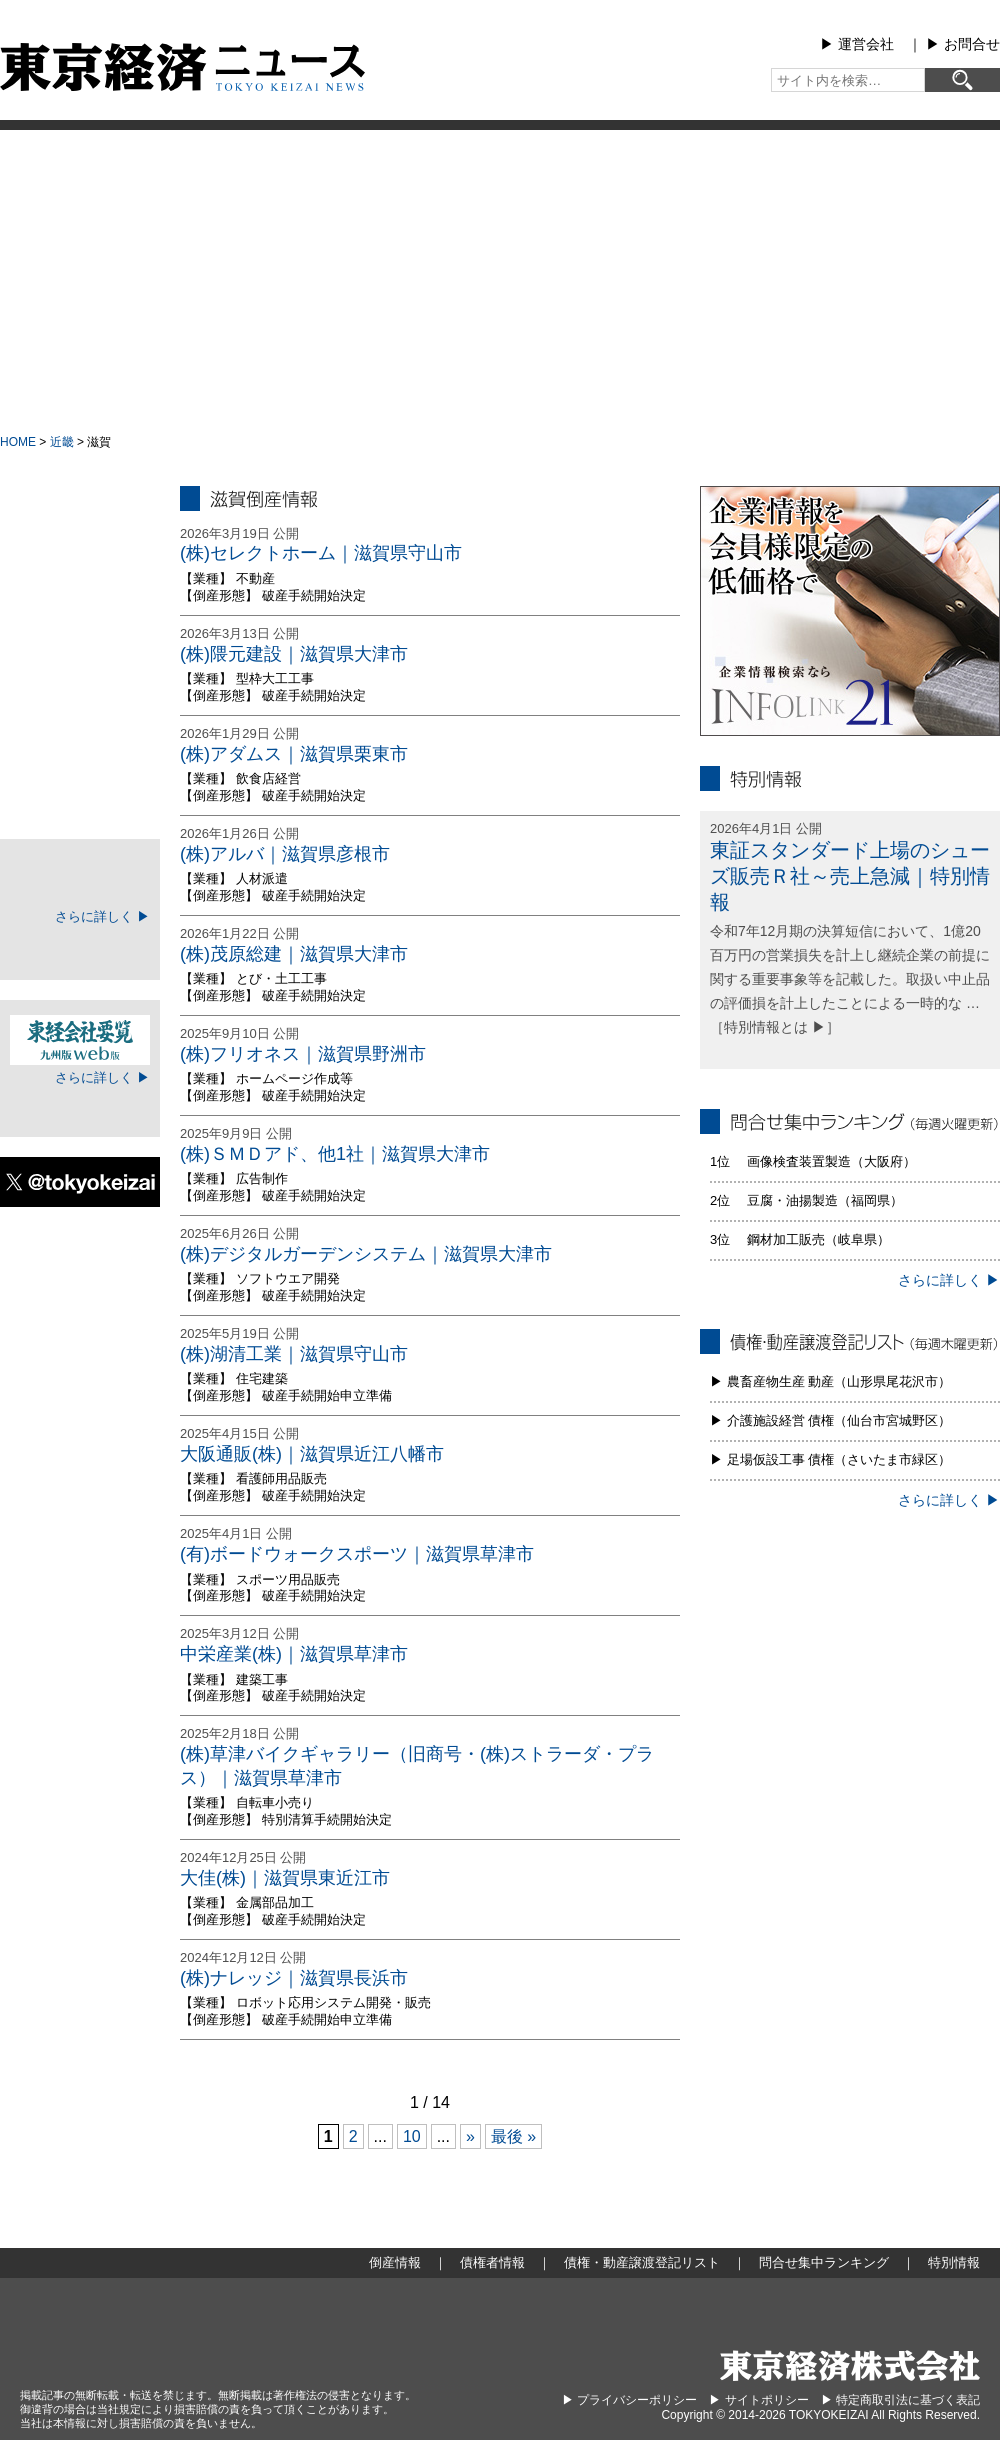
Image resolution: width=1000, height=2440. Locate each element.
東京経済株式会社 (850, 2365)
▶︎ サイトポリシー (758, 2400)
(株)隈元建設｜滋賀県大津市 (294, 654)
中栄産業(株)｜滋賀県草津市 (294, 1654)
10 (412, 2136)
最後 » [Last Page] (513, 2136)
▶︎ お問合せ (963, 44)
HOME (18, 442)
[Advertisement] (500, 280)
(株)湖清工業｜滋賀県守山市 (294, 1354)
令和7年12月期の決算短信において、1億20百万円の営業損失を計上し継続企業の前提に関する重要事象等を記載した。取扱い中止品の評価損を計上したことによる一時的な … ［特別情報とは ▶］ (850, 978)
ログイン (80, 947)
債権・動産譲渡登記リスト (80, 694)
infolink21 (850, 611)
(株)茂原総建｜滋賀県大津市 (294, 954)
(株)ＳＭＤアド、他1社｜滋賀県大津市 (335, 1154)
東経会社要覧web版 (80, 1040)
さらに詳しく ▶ (102, 916)
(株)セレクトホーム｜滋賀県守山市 (321, 553)
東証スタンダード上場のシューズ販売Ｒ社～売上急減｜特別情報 (850, 876)
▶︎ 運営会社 (857, 44)
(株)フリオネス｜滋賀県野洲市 (303, 1054)
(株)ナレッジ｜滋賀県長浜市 (294, 1978)
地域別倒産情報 (80, 594)
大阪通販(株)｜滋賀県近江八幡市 (312, 1454)
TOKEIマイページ (80, 879)
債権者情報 (80, 644)
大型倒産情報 (80, 502)
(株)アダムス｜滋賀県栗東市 (294, 754)
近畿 (62, 442)
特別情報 (80, 794)
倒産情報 (80, 544)
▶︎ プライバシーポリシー (629, 2400)
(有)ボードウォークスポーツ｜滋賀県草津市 (357, 1554)
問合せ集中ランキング (80, 744)
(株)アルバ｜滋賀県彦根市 (285, 854)
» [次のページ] (470, 2136)
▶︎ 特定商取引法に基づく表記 (900, 2400)
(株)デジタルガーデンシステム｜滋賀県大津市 (366, 1254)
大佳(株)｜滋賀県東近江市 (285, 1878)
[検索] (962, 80)
